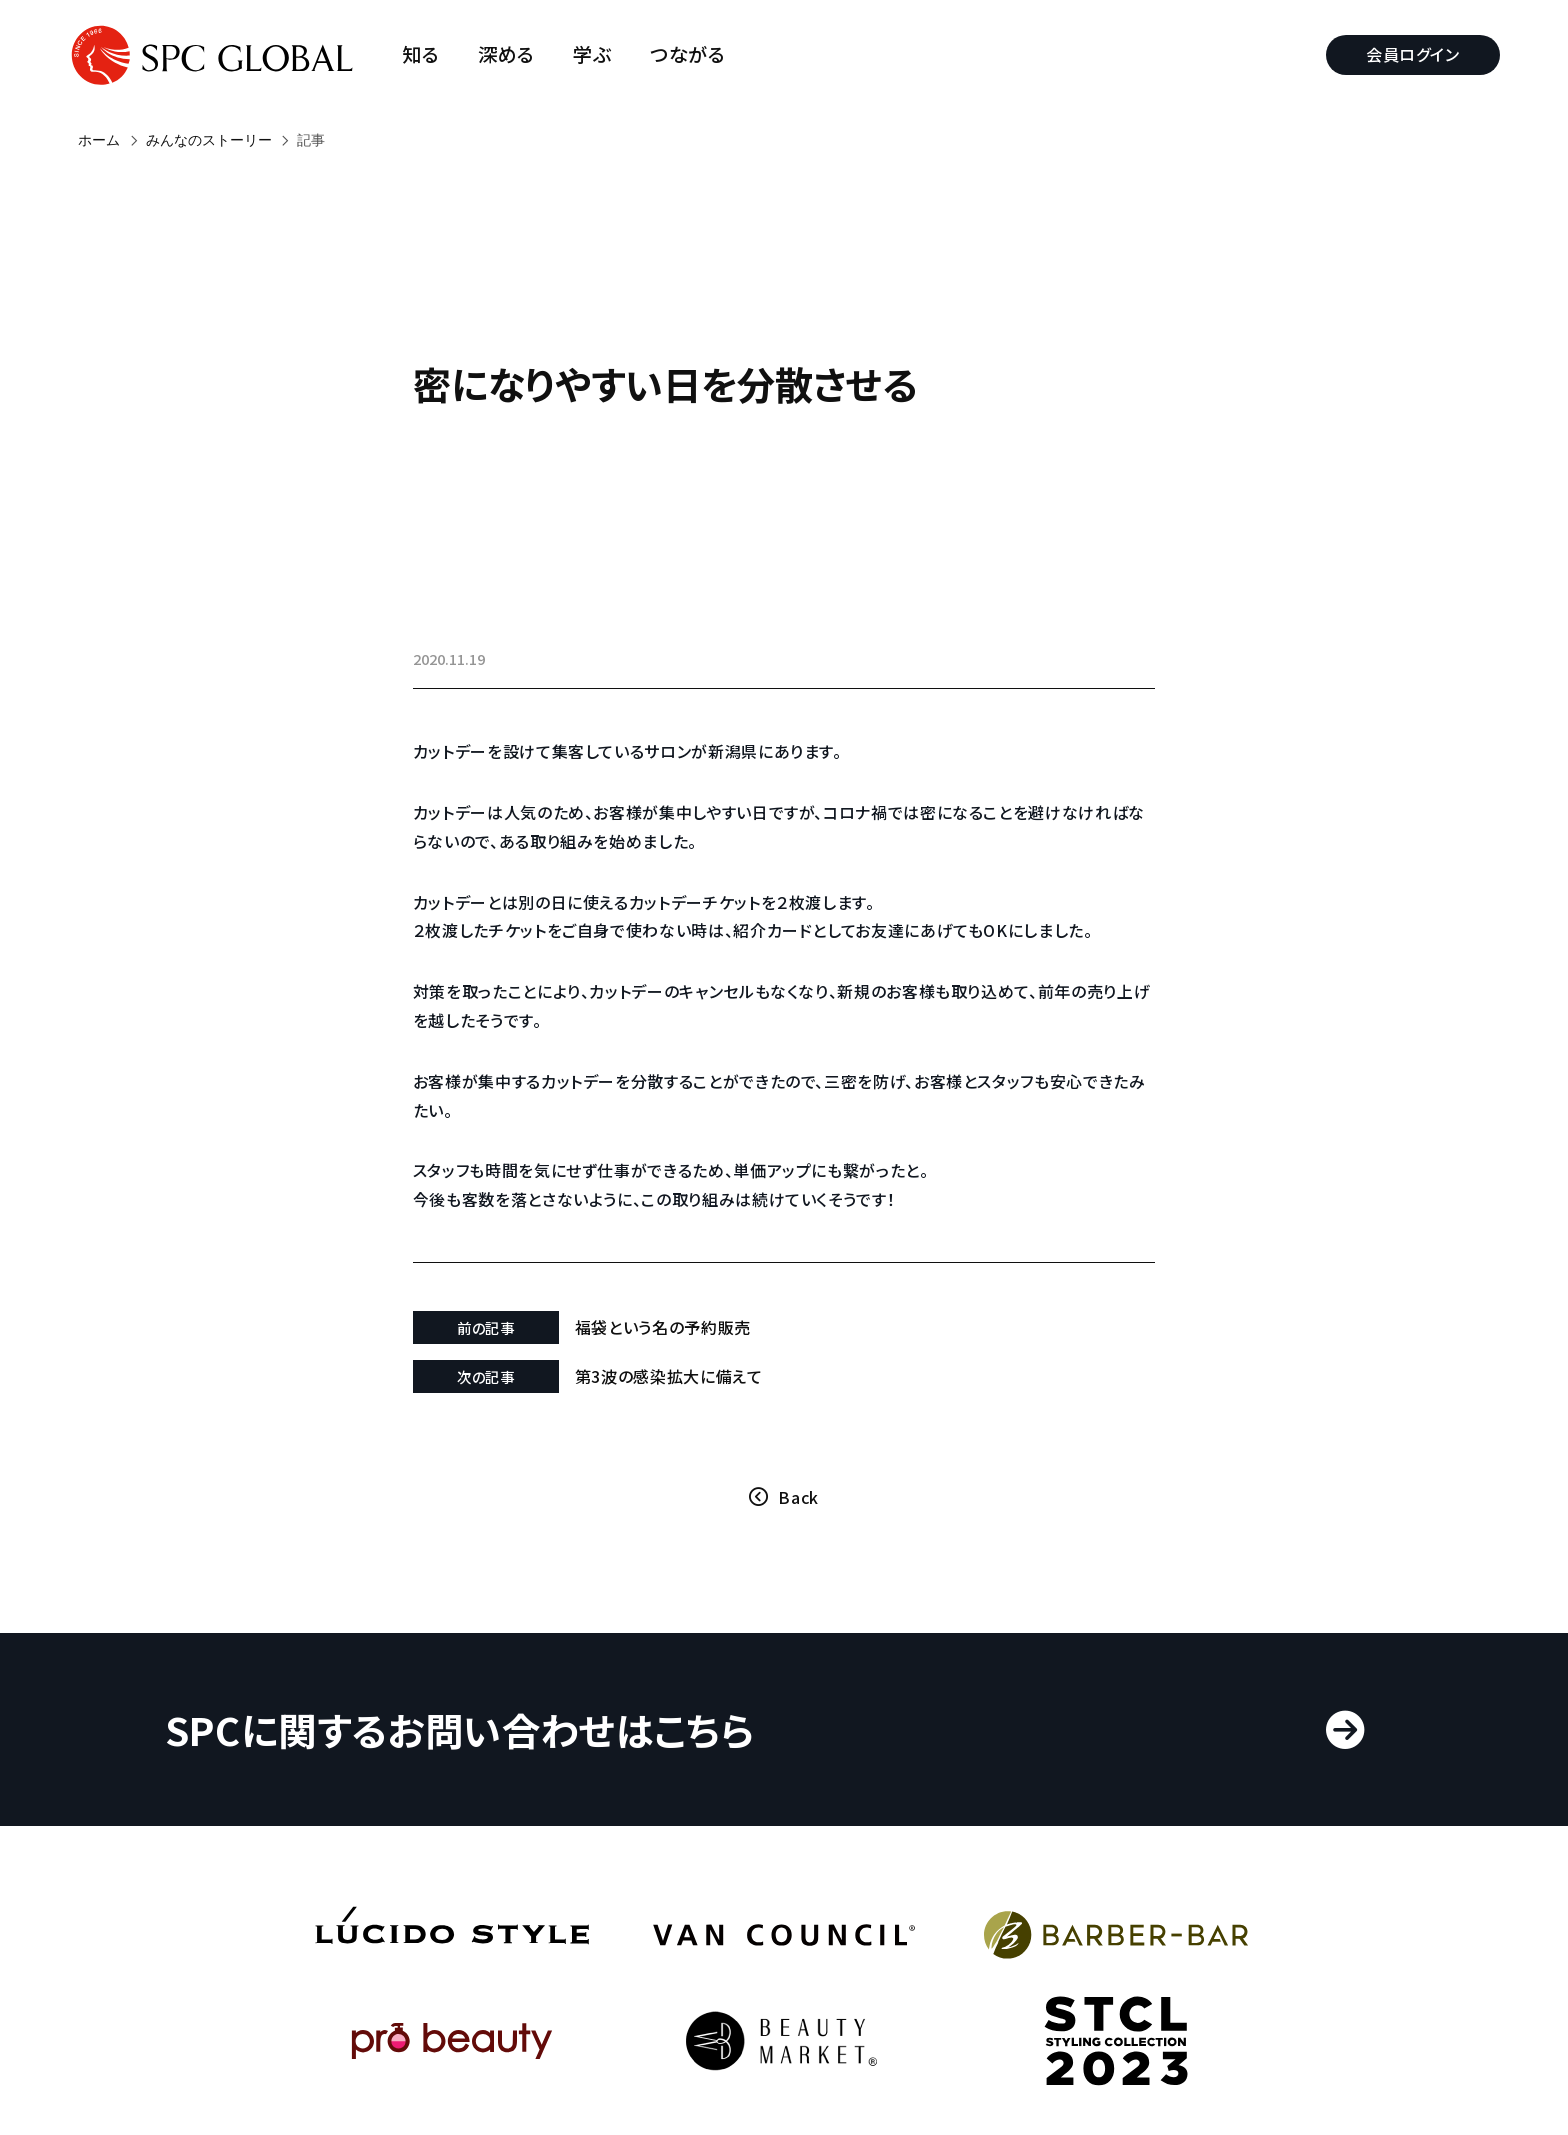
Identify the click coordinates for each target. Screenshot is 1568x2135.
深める (516, 54)
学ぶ (603, 54)
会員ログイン (1403, 54)
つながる (698, 54)
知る (431, 54)
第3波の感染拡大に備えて (706, 1405)
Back (798, 1526)
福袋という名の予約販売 (700, 1356)
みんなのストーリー (209, 140)
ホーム (99, 140)
